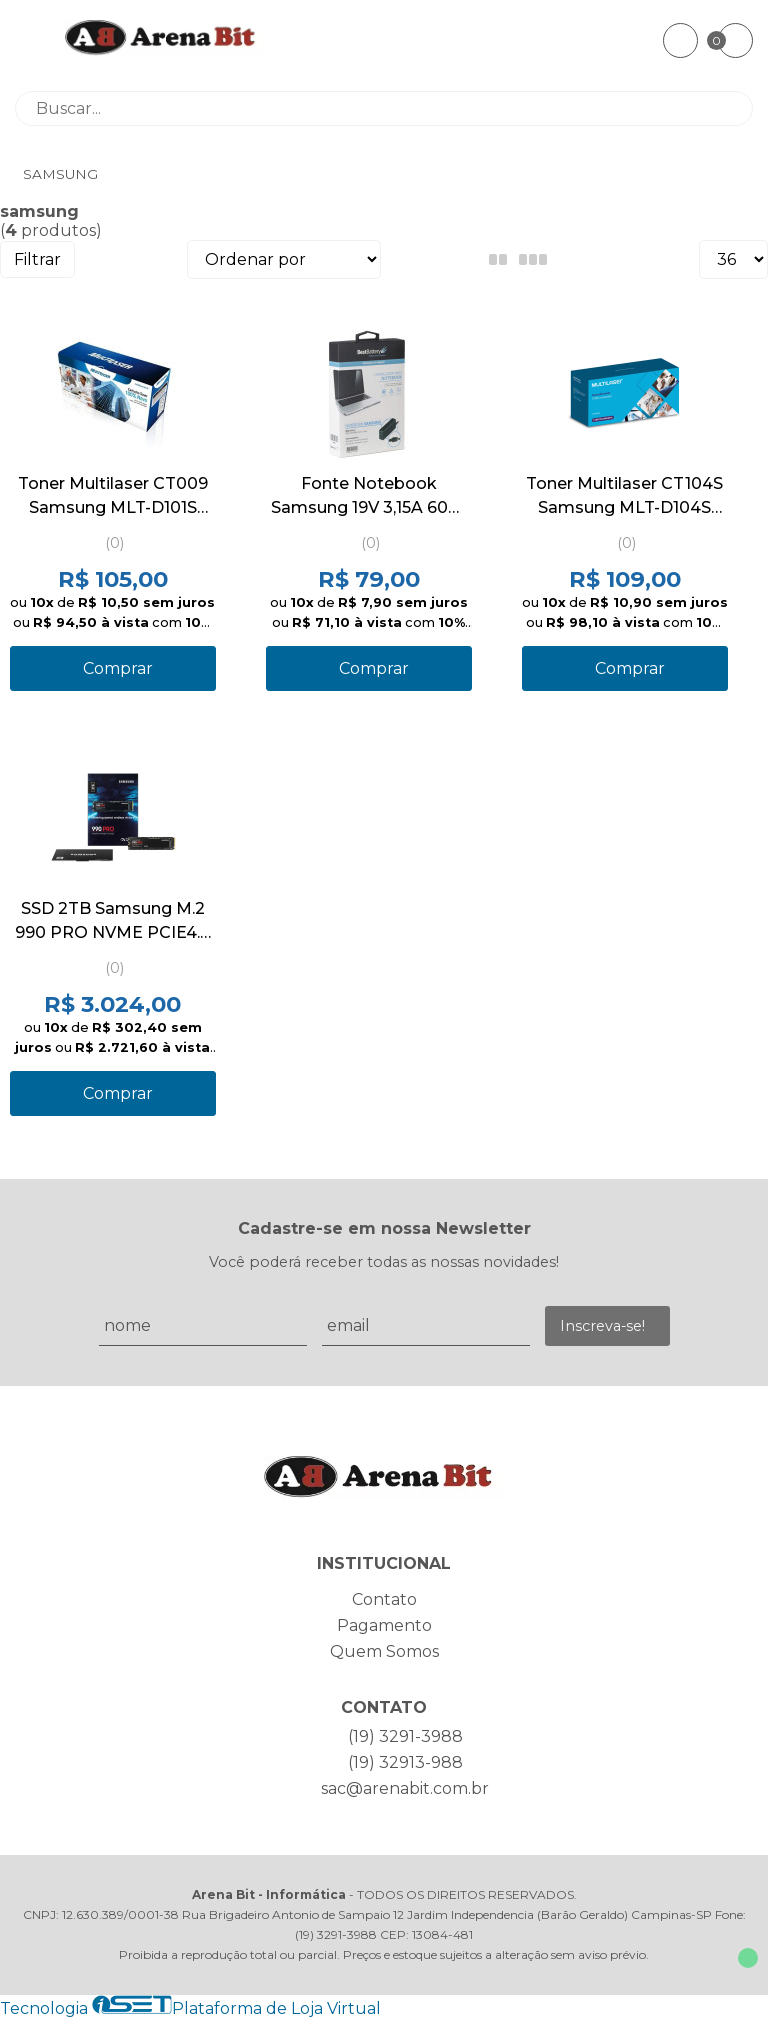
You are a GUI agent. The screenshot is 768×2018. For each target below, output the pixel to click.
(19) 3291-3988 (405, 1736)
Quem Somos (384, 1651)
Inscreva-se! (602, 1326)
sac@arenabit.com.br (405, 1788)
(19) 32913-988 (405, 1762)
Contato (384, 1599)
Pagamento (384, 1625)
